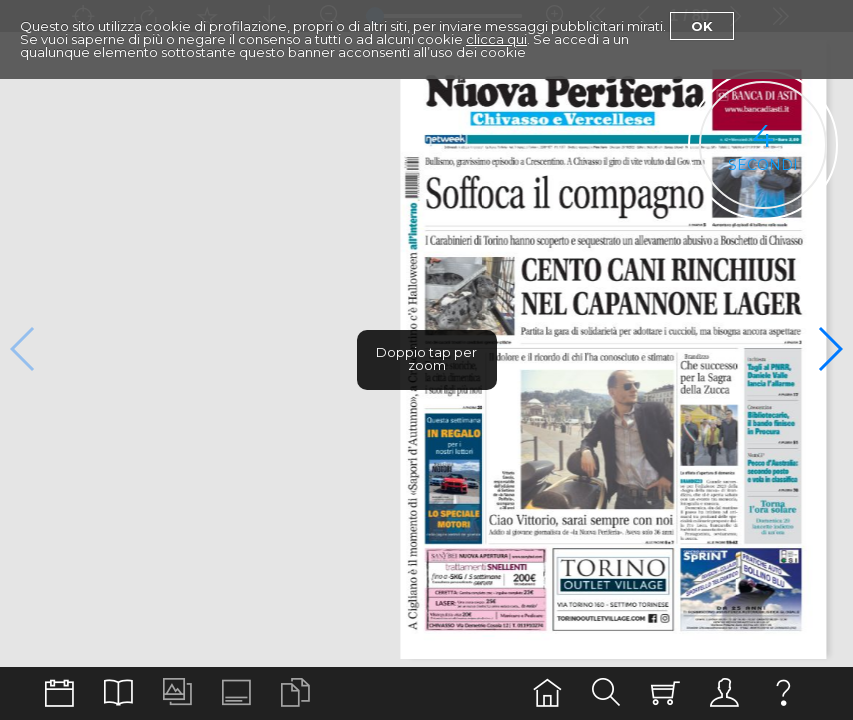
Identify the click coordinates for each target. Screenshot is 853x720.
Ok (702, 26)
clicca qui (496, 39)
